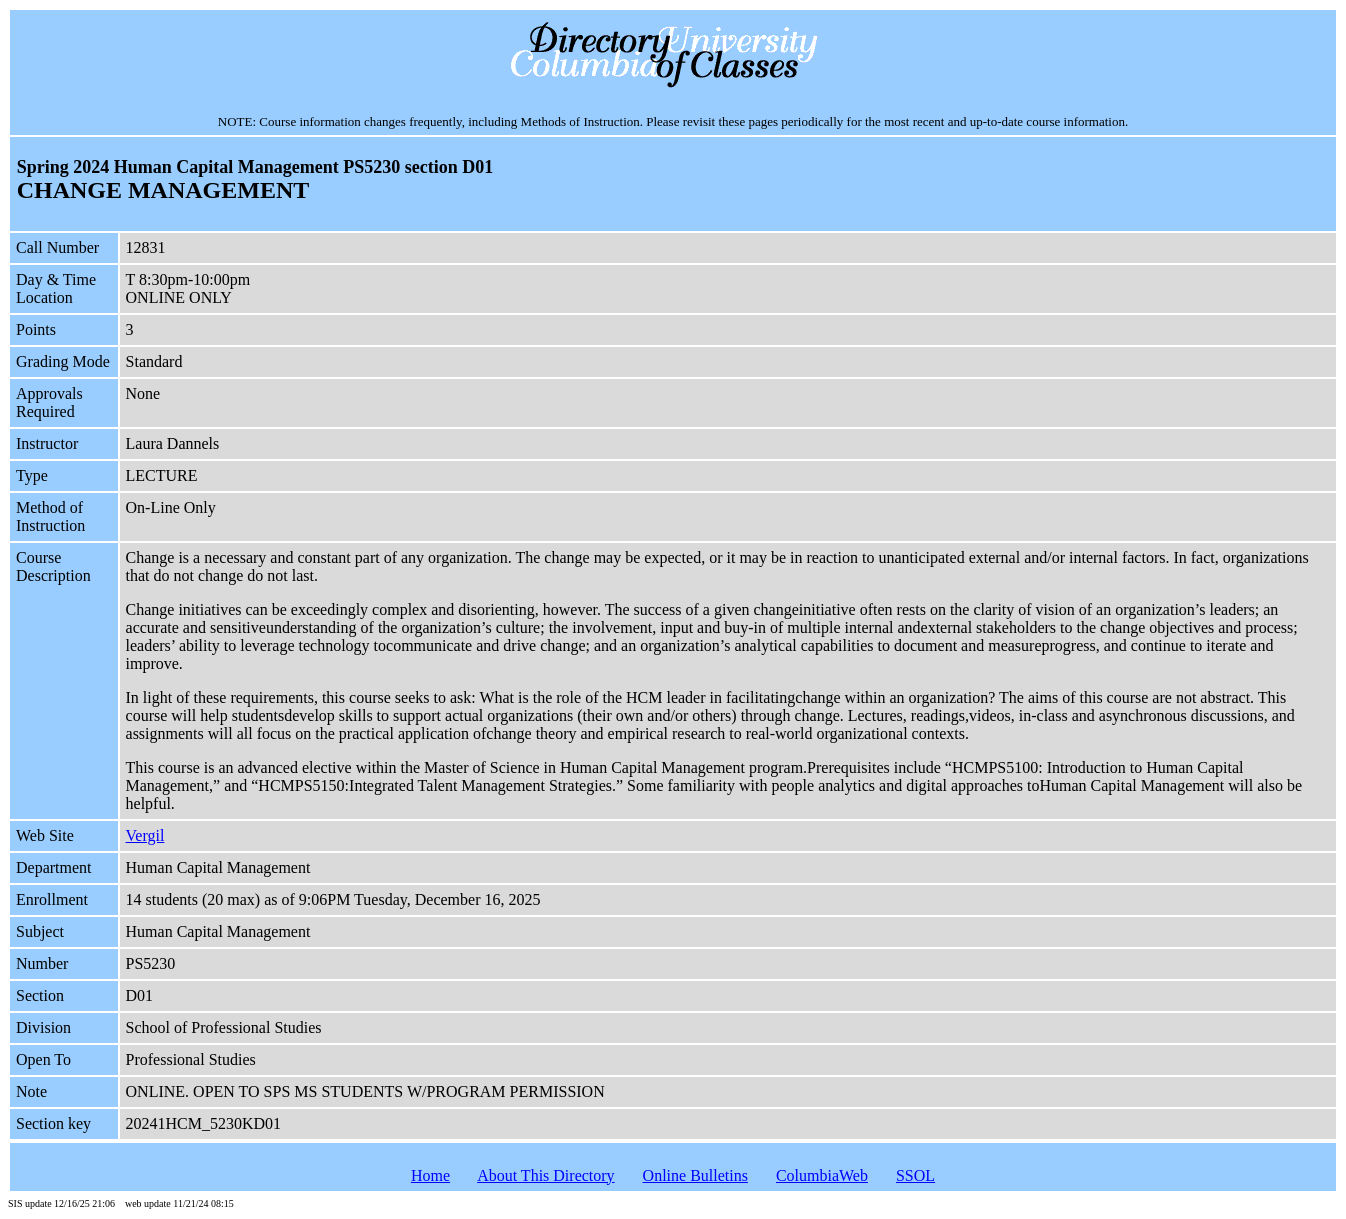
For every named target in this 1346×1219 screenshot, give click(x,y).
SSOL (915, 1175)
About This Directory (545, 1175)
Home (430, 1175)
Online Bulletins (695, 1175)
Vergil (145, 835)
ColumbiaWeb (822, 1175)
